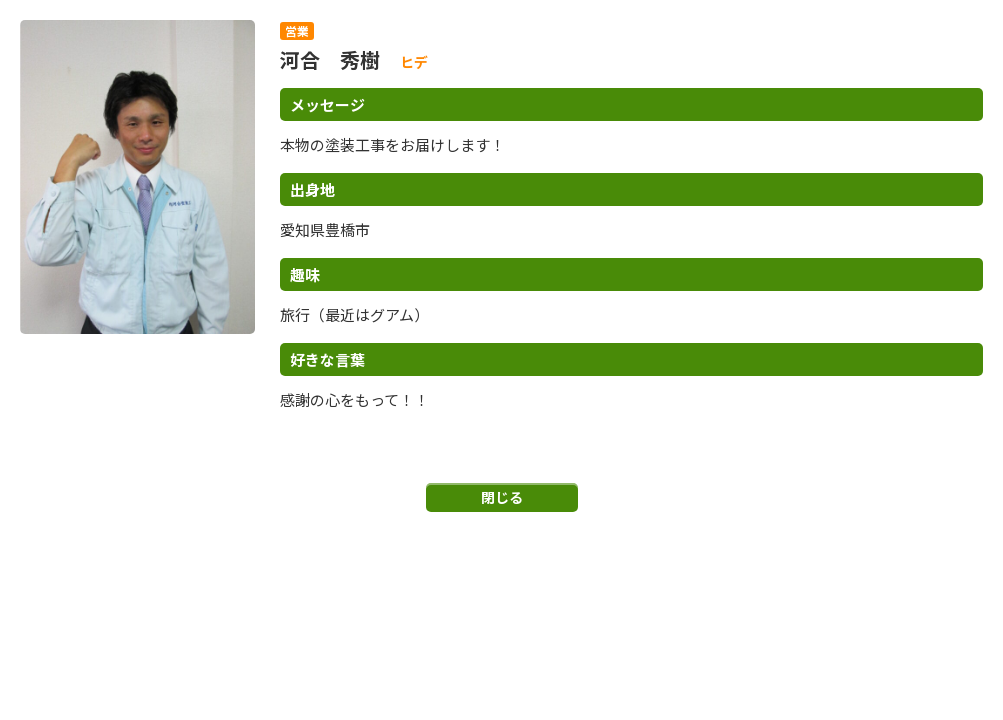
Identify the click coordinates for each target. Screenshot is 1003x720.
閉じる (502, 497)
